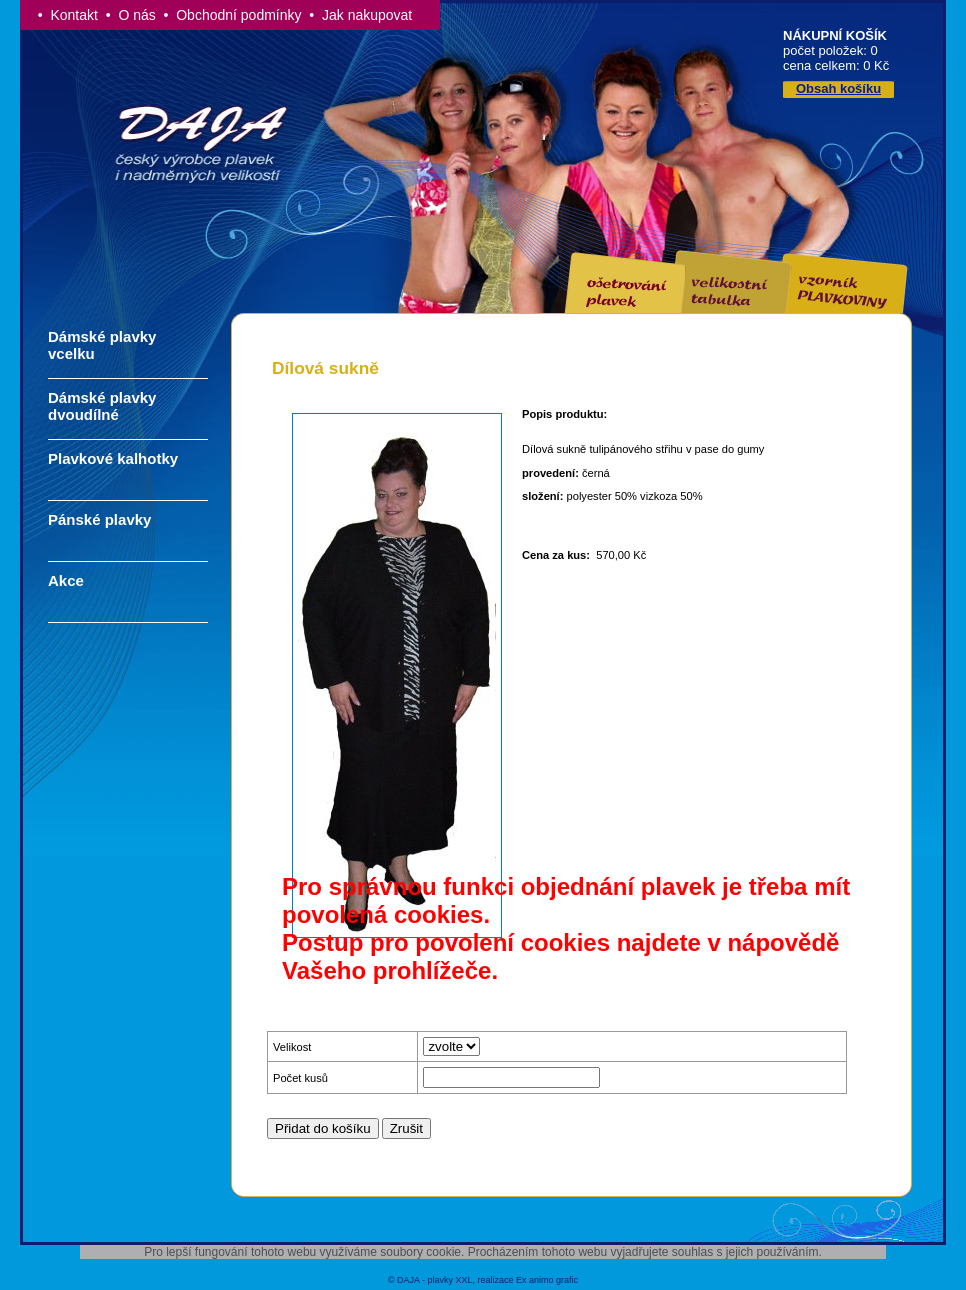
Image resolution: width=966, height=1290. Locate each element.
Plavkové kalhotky (113, 458)
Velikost (292, 1047)
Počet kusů (300, 1078)
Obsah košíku (838, 88)
